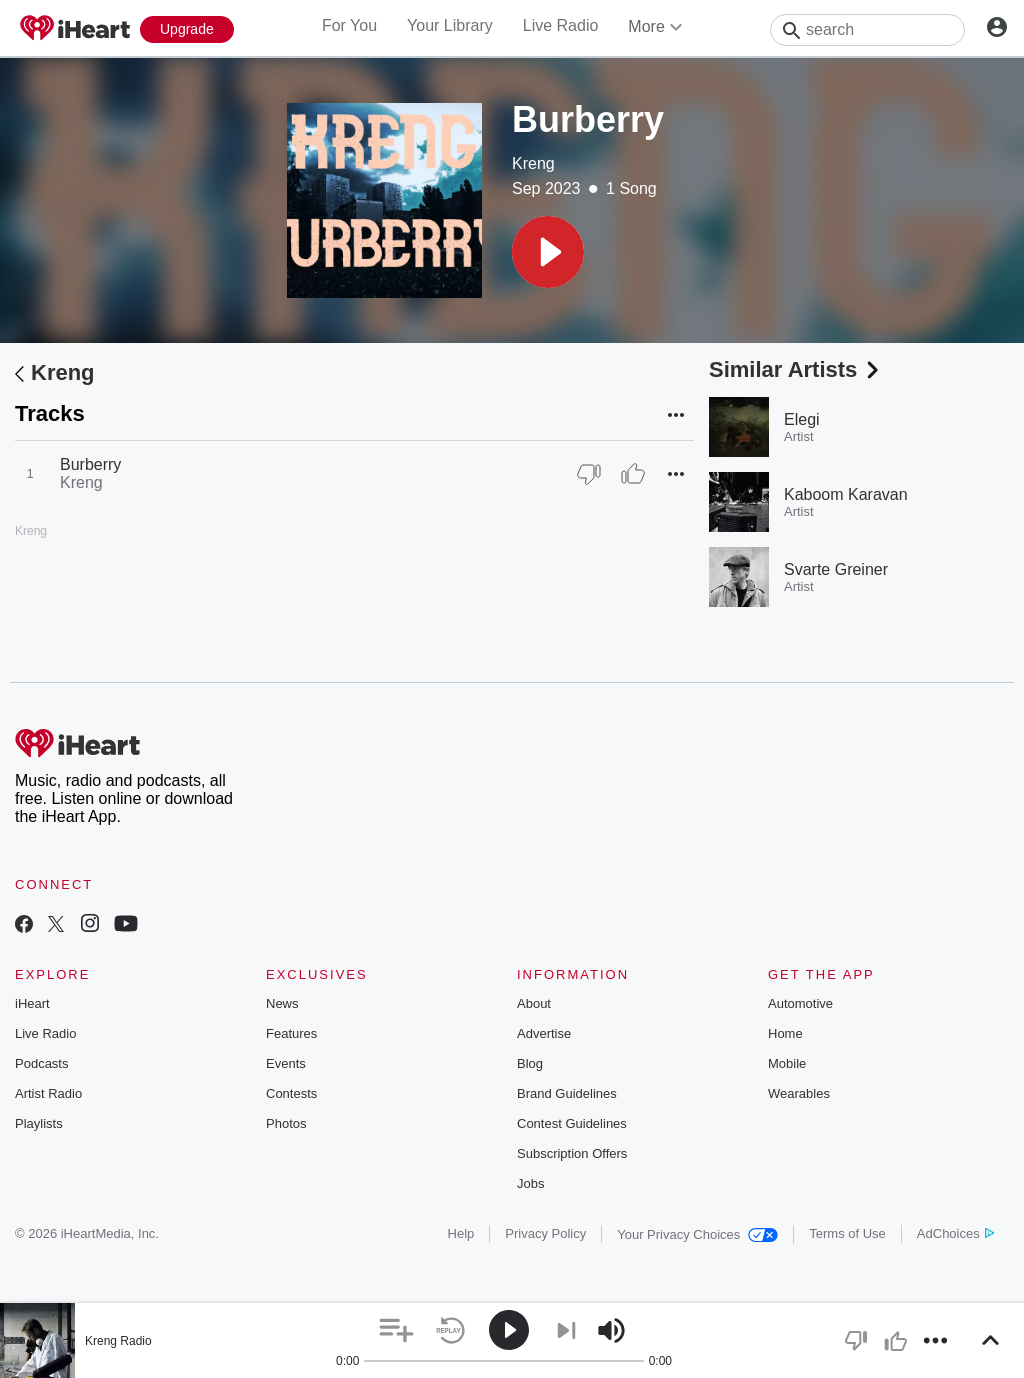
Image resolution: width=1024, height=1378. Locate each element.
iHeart (32, 1003)
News (282, 1003)
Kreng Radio (118, 1341)
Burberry (90, 464)
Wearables (799, 1093)
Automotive (800, 1003)
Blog (530, 1063)
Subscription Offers (572, 1153)
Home (785, 1033)
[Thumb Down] (589, 474)
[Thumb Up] (633, 474)
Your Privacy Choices (697, 1234)
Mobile (787, 1063)
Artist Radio (48, 1093)
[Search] (867, 30)
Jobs (530, 1183)
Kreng (533, 163)
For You (349, 25)
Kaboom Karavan (846, 494)
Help (461, 1233)
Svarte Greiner (836, 569)
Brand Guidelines (567, 1093)
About (534, 1003)
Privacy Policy (545, 1233)
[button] (548, 252)
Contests (291, 1093)
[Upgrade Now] (187, 29)
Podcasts (41, 1063)
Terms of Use (847, 1233)
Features (291, 1033)
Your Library (450, 25)
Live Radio (561, 25)
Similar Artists (796, 369)
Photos (286, 1123)
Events (286, 1063)
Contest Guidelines (572, 1123)
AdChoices (955, 1233)
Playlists (39, 1123)
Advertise (544, 1033)
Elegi (802, 419)
